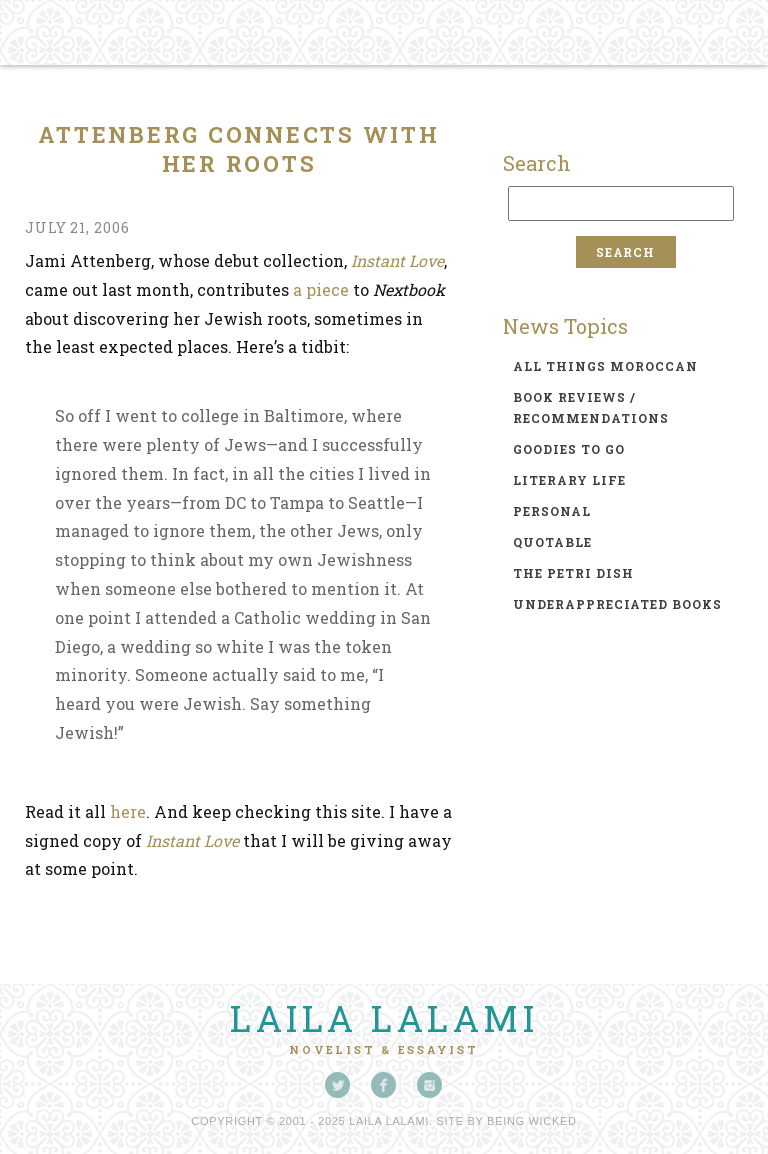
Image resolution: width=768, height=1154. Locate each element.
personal (552, 511)
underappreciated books (617, 604)
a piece (323, 289)
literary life (569, 480)
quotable (552, 542)
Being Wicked (532, 1121)
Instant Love (397, 260)
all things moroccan (605, 366)
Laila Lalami (384, 1018)
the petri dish (573, 573)
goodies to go (569, 449)
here (128, 811)
